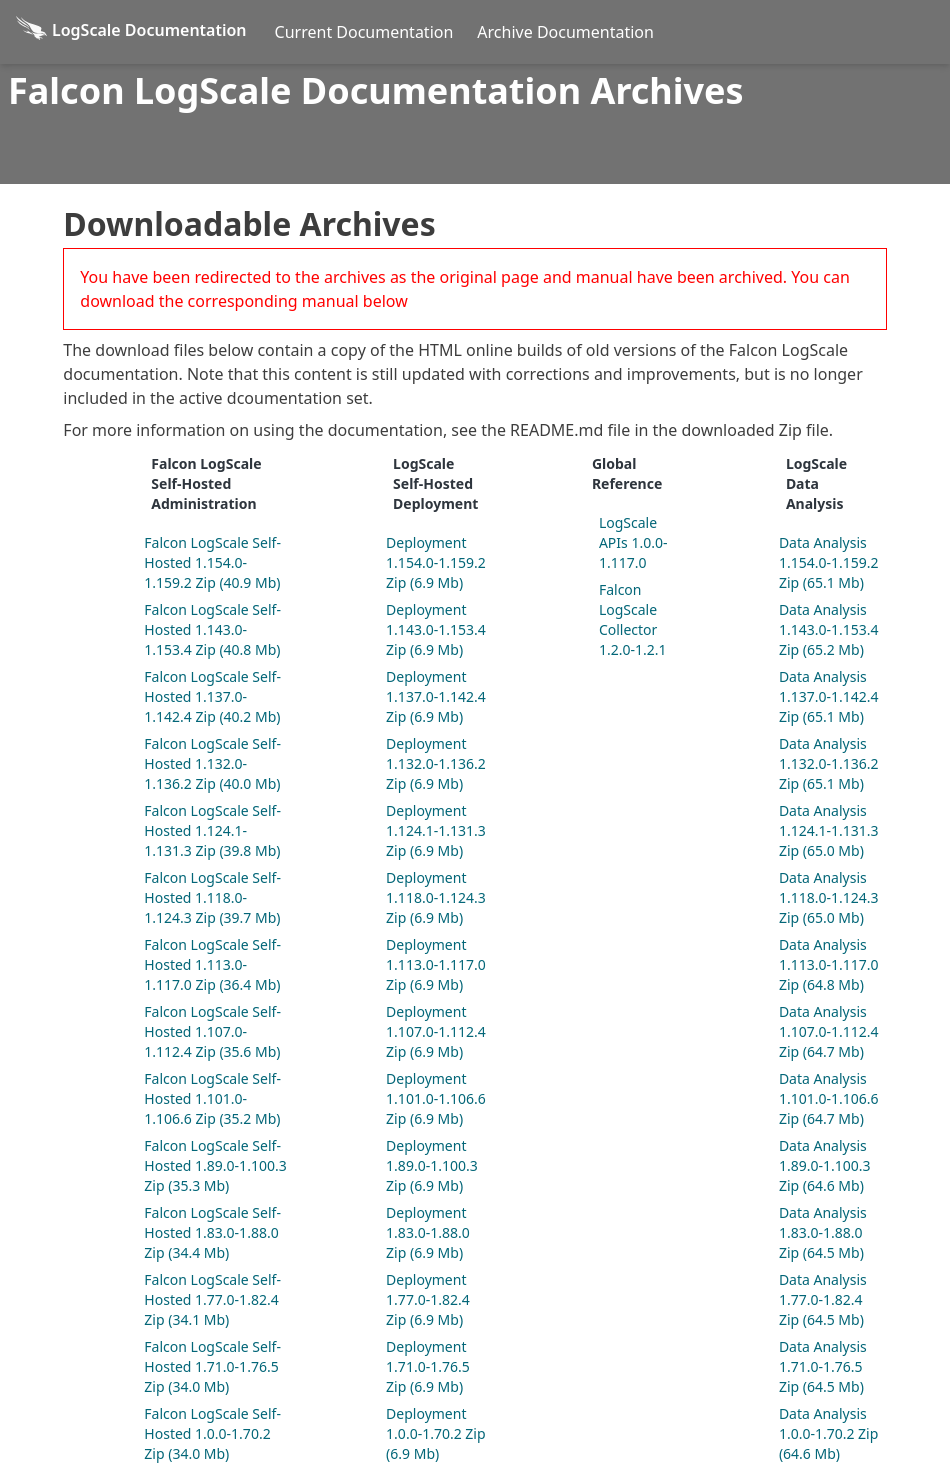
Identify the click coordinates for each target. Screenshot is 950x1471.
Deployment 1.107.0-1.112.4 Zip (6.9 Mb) (436, 1031)
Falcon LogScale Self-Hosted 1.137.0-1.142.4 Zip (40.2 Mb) (212, 696)
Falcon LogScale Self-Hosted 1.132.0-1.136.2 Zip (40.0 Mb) (212, 763)
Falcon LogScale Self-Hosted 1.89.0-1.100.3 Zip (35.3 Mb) (215, 1165)
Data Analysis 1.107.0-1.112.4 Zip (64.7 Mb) (829, 1031)
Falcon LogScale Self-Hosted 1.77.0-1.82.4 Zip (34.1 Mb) (212, 1299)
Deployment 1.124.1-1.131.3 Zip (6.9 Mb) (436, 830)
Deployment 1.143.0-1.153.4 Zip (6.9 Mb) (436, 629)
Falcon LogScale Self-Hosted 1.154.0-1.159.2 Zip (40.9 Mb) (212, 562)
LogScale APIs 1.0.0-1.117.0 (633, 542)
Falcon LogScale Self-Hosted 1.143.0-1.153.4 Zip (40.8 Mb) (212, 629)
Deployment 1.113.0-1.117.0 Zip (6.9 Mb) (436, 964)
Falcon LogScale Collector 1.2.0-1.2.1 (633, 619)
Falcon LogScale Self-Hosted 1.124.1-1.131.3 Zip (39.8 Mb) (212, 830)
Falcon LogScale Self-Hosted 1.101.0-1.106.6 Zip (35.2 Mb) (212, 1098)
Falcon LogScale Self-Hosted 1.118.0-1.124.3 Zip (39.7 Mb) (212, 897)
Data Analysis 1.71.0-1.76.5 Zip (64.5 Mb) (823, 1366)
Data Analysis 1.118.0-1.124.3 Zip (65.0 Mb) (829, 897)
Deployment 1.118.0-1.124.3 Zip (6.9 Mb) (436, 897)
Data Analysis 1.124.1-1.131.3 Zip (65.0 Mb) (829, 830)
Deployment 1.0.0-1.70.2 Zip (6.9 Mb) (435, 1433)
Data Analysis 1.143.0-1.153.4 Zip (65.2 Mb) (829, 629)
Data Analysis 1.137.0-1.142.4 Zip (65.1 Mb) (829, 696)
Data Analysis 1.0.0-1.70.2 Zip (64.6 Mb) (828, 1433)
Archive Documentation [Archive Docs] (565, 32)
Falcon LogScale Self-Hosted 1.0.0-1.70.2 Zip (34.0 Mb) (212, 1433)
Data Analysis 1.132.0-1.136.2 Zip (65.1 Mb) (829, 763)
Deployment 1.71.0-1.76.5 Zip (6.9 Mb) (428, 1366)
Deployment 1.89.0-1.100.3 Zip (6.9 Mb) (432, 1165)
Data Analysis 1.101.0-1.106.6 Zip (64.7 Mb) (829, 1098)
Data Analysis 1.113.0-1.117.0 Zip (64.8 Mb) (829, 964)
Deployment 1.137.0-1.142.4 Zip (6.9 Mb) (436, 696)
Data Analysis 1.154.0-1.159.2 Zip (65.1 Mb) (829, 562)
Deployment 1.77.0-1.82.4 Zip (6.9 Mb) (428, 1299)
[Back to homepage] (131, 32)
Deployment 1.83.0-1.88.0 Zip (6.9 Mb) (428, 1232)
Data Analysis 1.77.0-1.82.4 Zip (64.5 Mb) (823, 1299)
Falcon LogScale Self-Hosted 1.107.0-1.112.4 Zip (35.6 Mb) (212, 1031)
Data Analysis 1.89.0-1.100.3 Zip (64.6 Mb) (825, 1165)
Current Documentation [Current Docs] (364, 32)
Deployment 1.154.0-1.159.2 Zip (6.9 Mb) (436, 562)
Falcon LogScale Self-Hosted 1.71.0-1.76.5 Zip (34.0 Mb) (212, 1366)
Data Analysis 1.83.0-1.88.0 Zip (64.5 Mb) (823, 1232)
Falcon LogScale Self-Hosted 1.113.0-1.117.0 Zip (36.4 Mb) (212, 964)
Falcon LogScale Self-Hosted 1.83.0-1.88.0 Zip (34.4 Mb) (212, 1232)
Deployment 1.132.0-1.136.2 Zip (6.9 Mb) (436, 763)
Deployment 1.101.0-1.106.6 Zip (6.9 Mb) (436, 1098)
